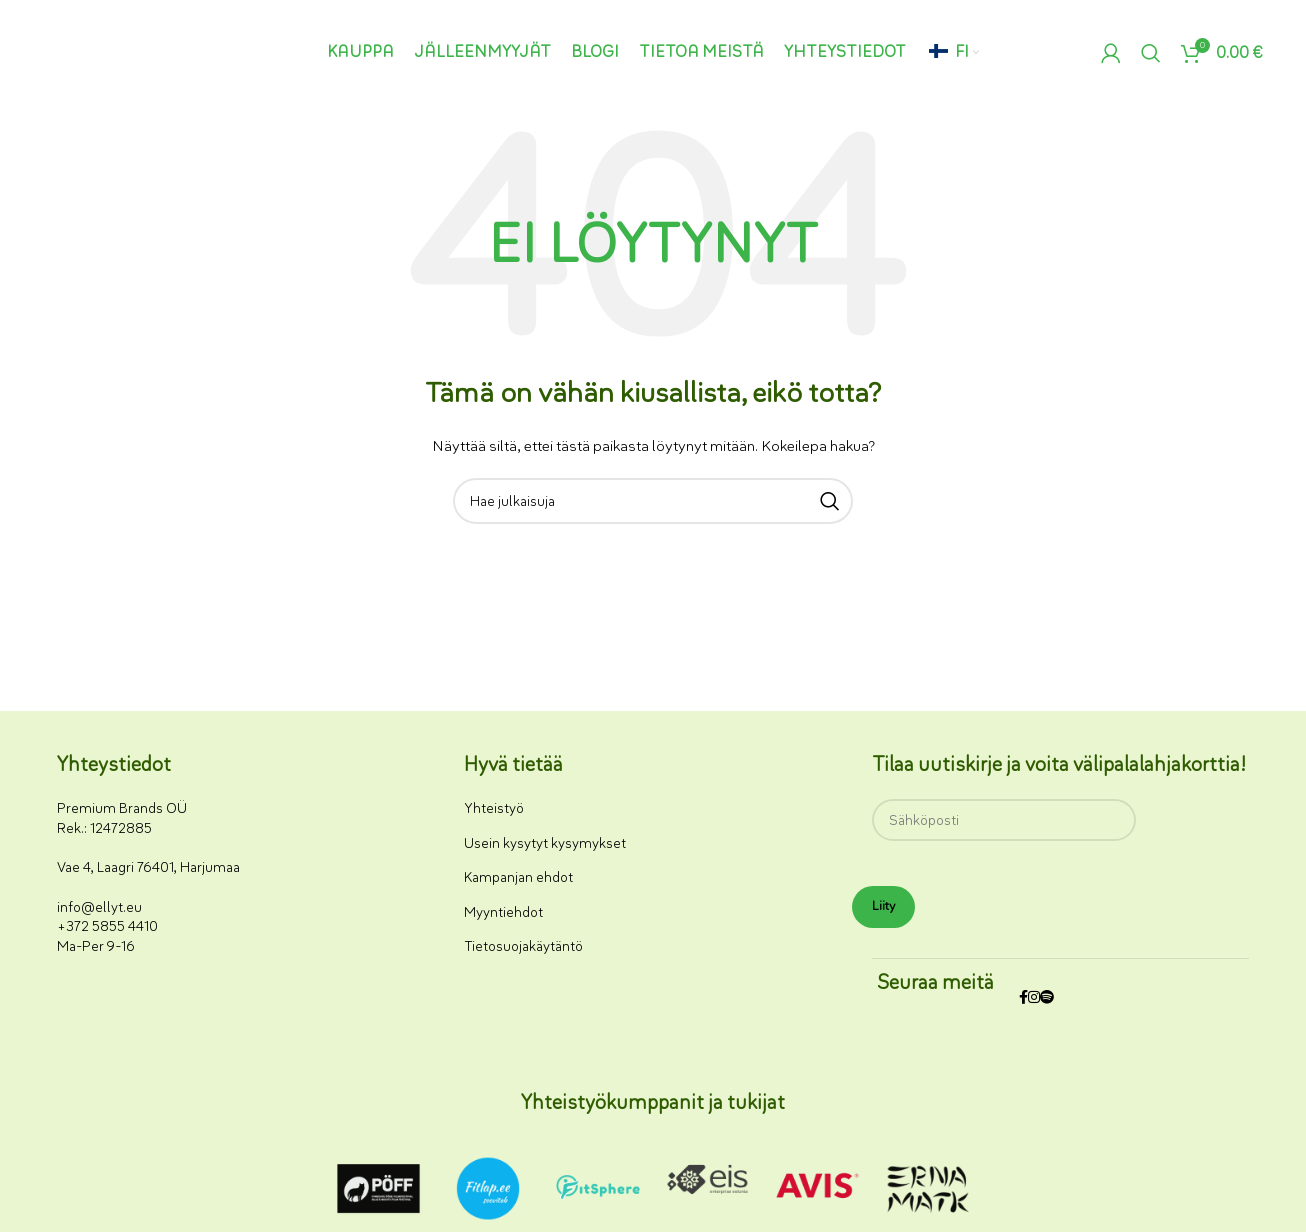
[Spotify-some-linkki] (1047, 998)
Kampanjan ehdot (518, 877)
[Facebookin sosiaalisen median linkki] (1023, 998)
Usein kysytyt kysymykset (545, 843)
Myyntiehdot (503, 912)
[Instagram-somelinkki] (1034, 998)
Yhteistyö (494, 808)
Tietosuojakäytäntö (523, 946)
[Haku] (1151, 53)
